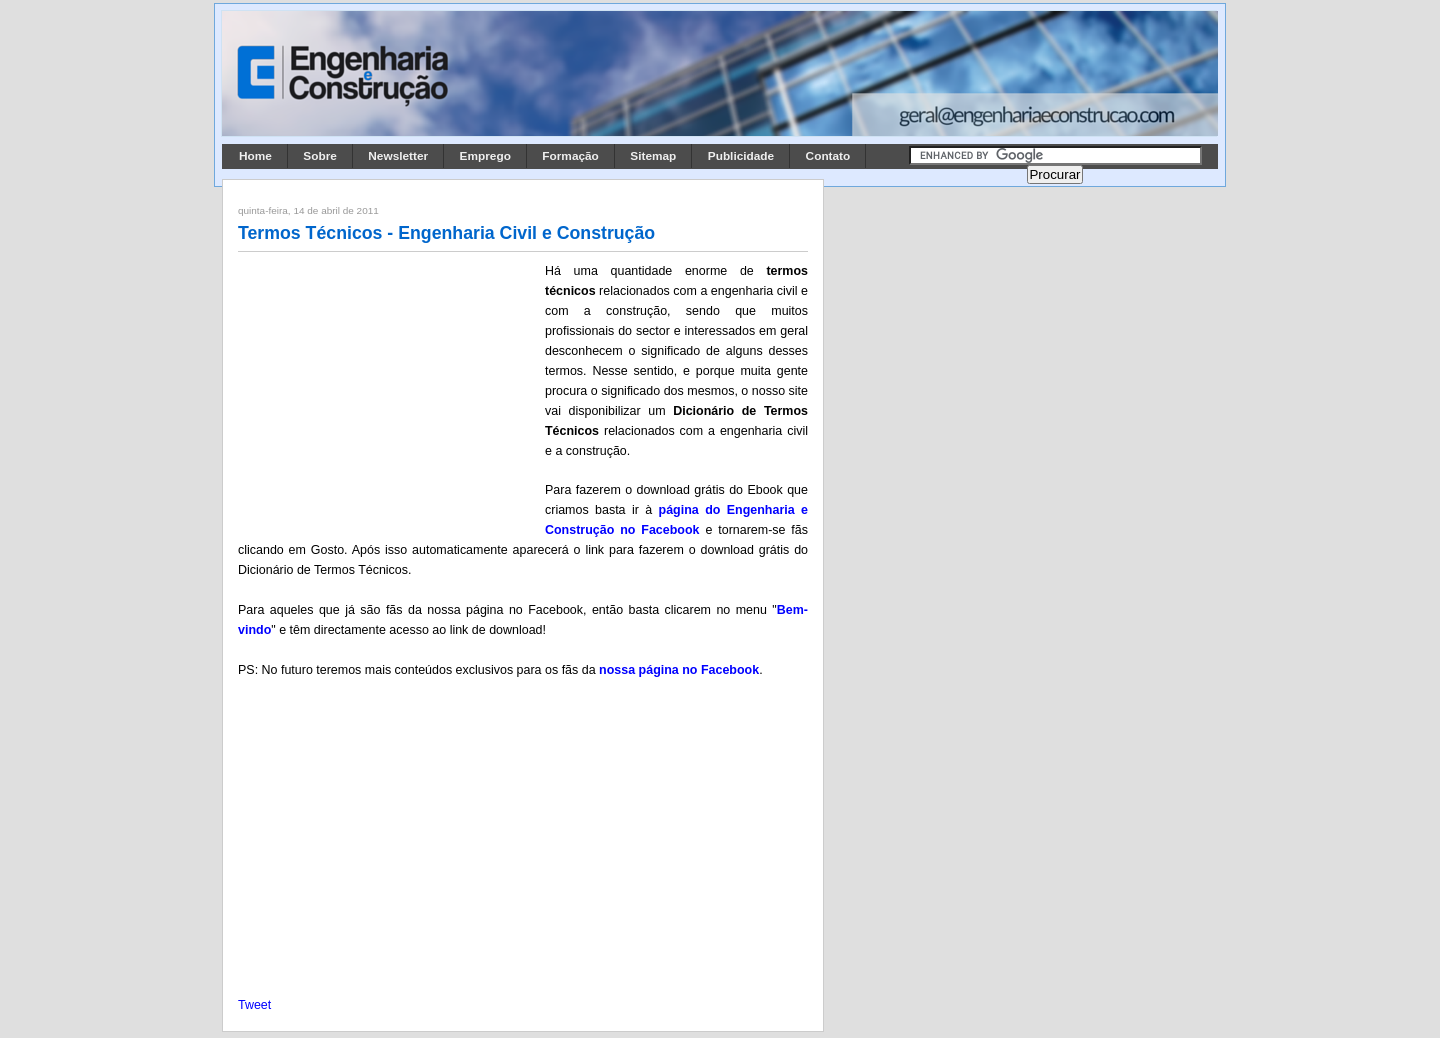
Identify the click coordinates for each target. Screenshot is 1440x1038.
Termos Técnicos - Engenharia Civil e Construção (446, 233)
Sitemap (653, 156)
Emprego (485, 156)
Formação (570, 156)
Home (255, 156)
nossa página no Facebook (679, 670)
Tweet (254, 1005)
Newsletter (398, 156)
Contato (828, 156)
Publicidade (741, 156)
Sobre (320, 156)
